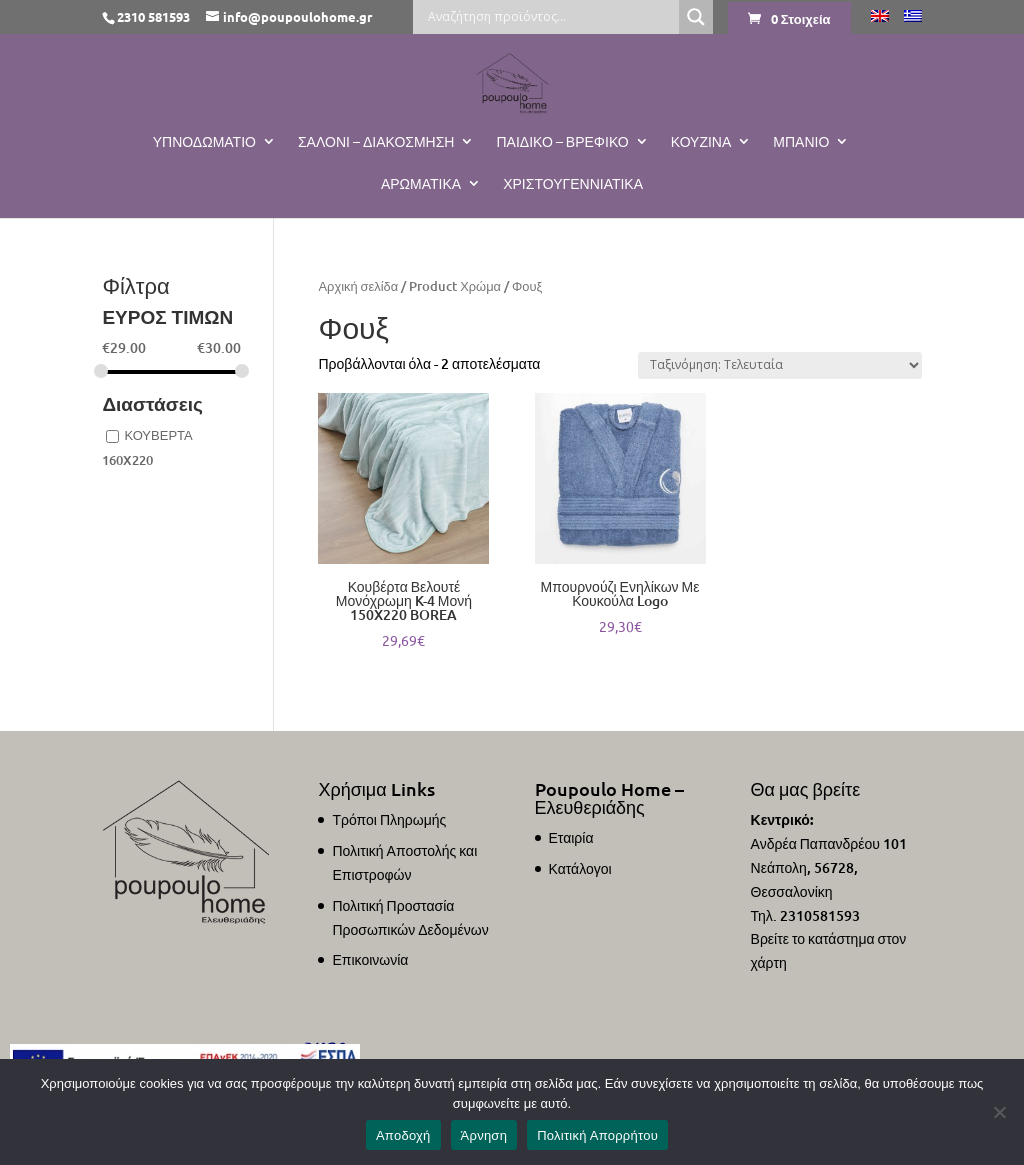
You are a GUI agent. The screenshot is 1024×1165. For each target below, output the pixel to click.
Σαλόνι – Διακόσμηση (376, 142)
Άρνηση (484, 1135)
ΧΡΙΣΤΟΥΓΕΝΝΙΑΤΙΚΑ (573, 184)
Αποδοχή (403, 1135)
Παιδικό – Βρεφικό (562, 142)
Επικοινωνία (370, 959)
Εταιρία (571, 837)
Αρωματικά (421, 184)
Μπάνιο (801, 142)
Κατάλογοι (580, 868)
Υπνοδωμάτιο (204, 142)
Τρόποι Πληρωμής (389, 819)
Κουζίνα (701, 142)
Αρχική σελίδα (358, 286)
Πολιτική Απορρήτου (597, 1135)
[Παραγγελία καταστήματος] (780, 365)
